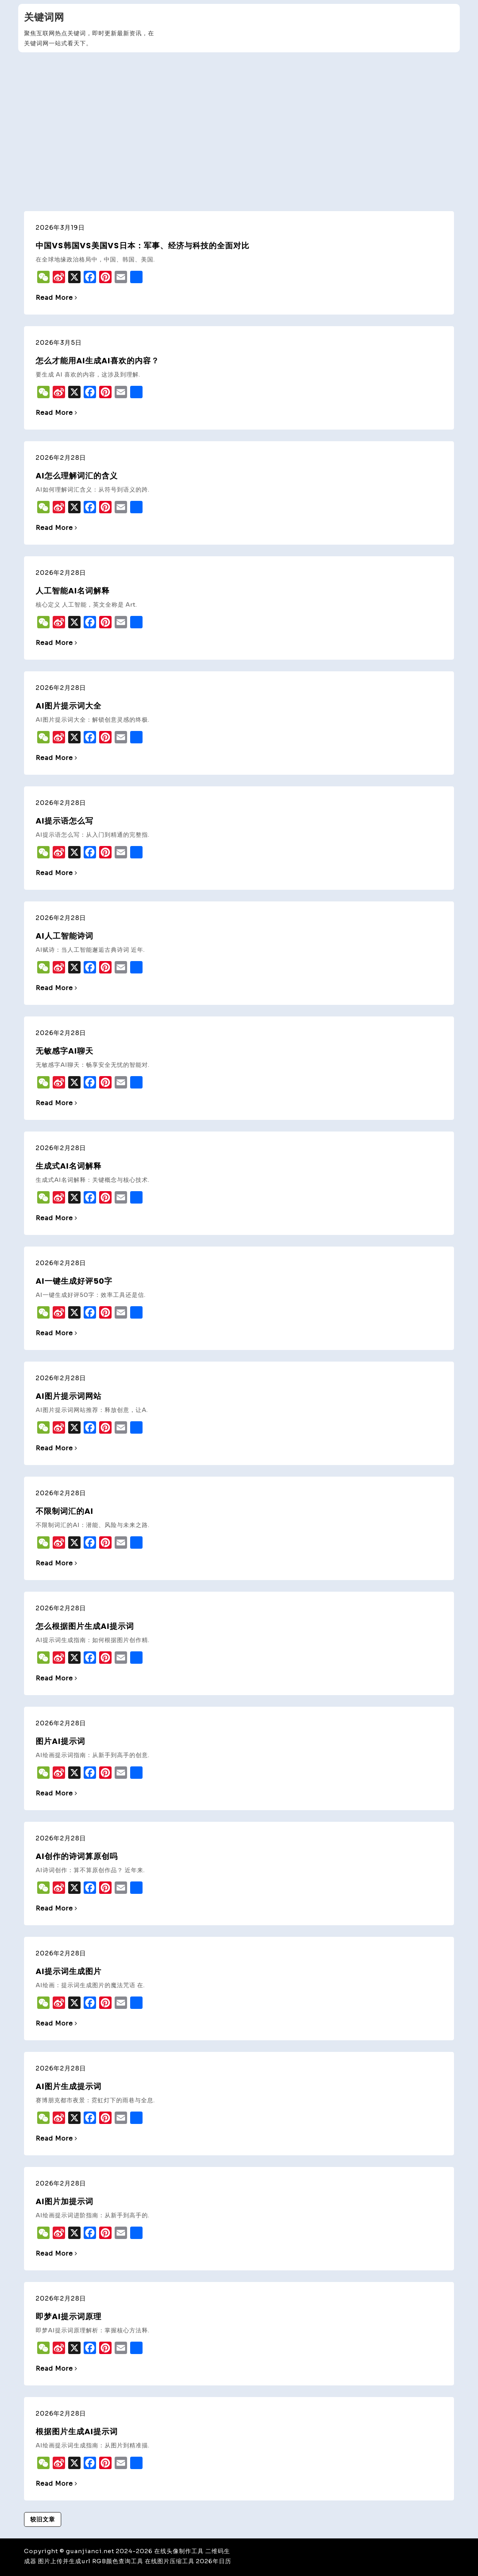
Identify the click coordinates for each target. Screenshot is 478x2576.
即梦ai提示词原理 (68, 2316)
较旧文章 (42, 2519)
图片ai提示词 (60, 1741)
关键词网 (44, 17)
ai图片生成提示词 (68, 2086)
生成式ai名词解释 (68, 1166)
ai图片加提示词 (64, 2201)
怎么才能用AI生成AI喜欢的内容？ (97, 360)
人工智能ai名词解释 (73, 590)
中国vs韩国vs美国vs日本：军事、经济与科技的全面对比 (142, 245)
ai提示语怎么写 (64, 820)
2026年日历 (213, 2561)
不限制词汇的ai (64, 1511)
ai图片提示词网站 (68, 1396)
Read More (56, 298)
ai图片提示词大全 (68, 705)
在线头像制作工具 (179, 2551)
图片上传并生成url (64, 2561)
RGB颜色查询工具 (117, 2561)
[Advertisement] (239, 114)
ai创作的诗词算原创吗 (77, 1856)
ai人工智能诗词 (64, 935)
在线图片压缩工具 (169, 2561)
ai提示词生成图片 (68, 1971)
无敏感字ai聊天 (64, 1051)
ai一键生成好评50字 (74, 1281)
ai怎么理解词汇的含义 (77, 475)
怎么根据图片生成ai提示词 (85, 1626)
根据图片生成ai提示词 (77, 2431)
